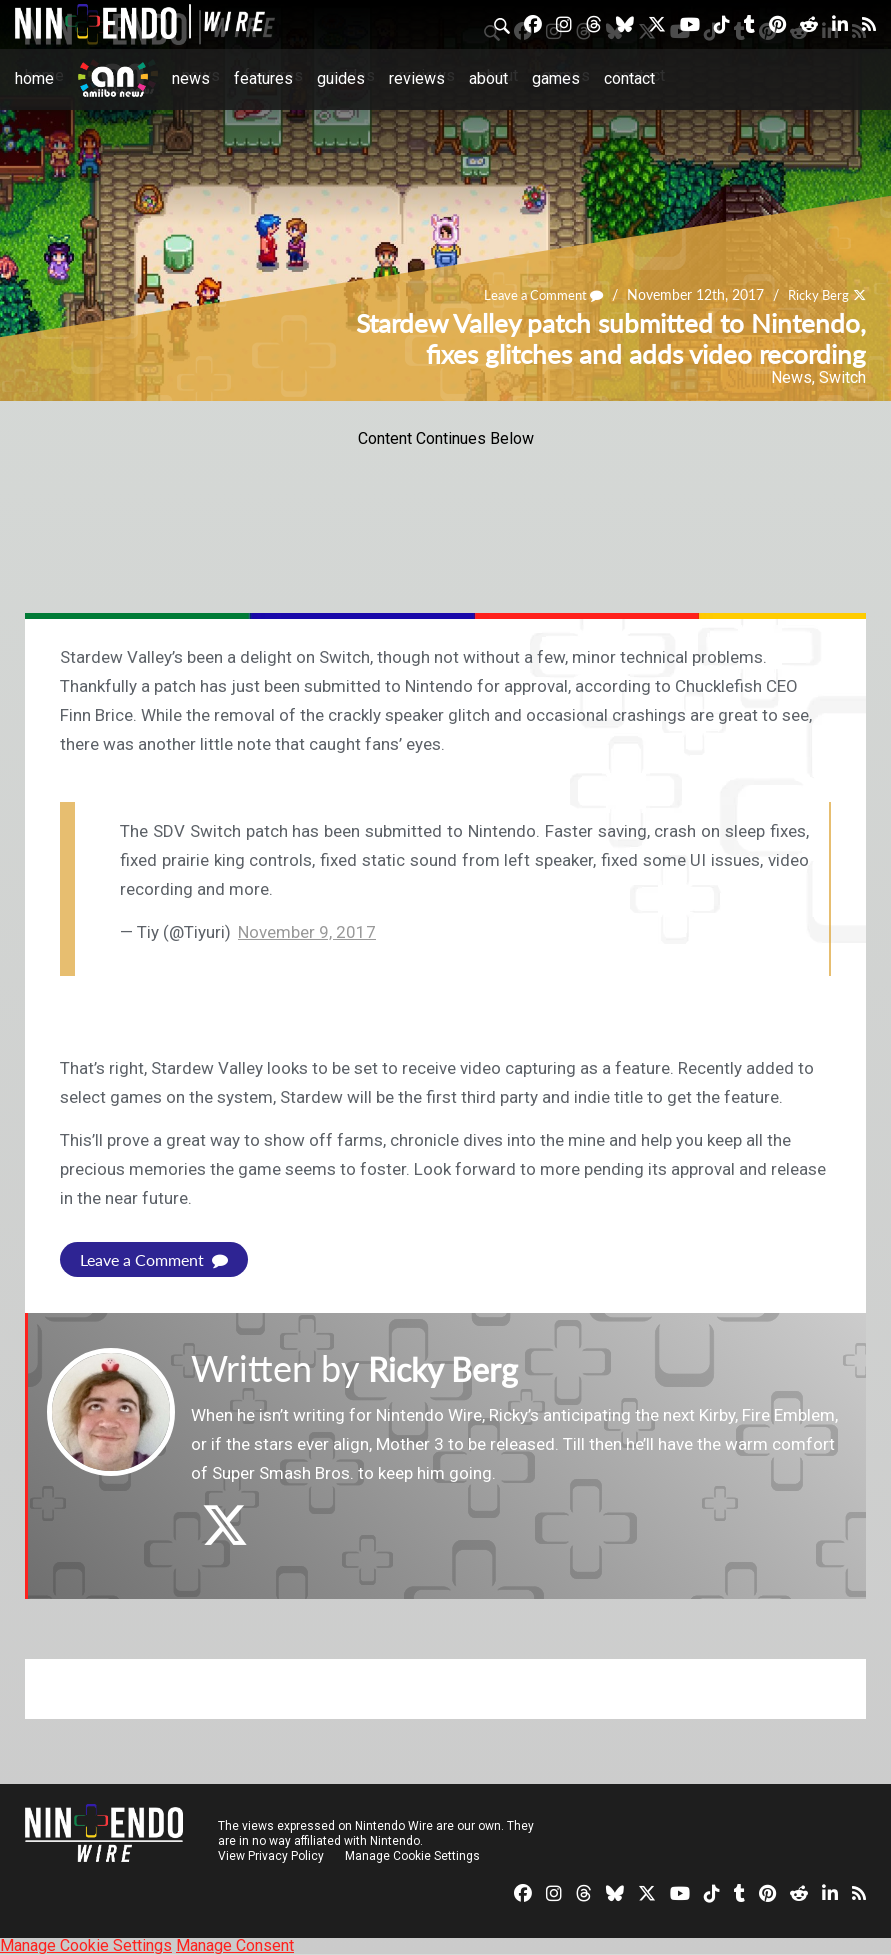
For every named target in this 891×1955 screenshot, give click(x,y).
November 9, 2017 (307, 932)
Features (263, 78)
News (191, 78)
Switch (842, 377)
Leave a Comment (534, 294)
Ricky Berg (815, 294)
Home (34, 78)
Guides (341, 78)
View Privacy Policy (271, 1856)
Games (556, 78)
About (488, 78)
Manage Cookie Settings (414, 1856)
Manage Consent (235, 1945)
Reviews (417, 78)
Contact (629, 78)
